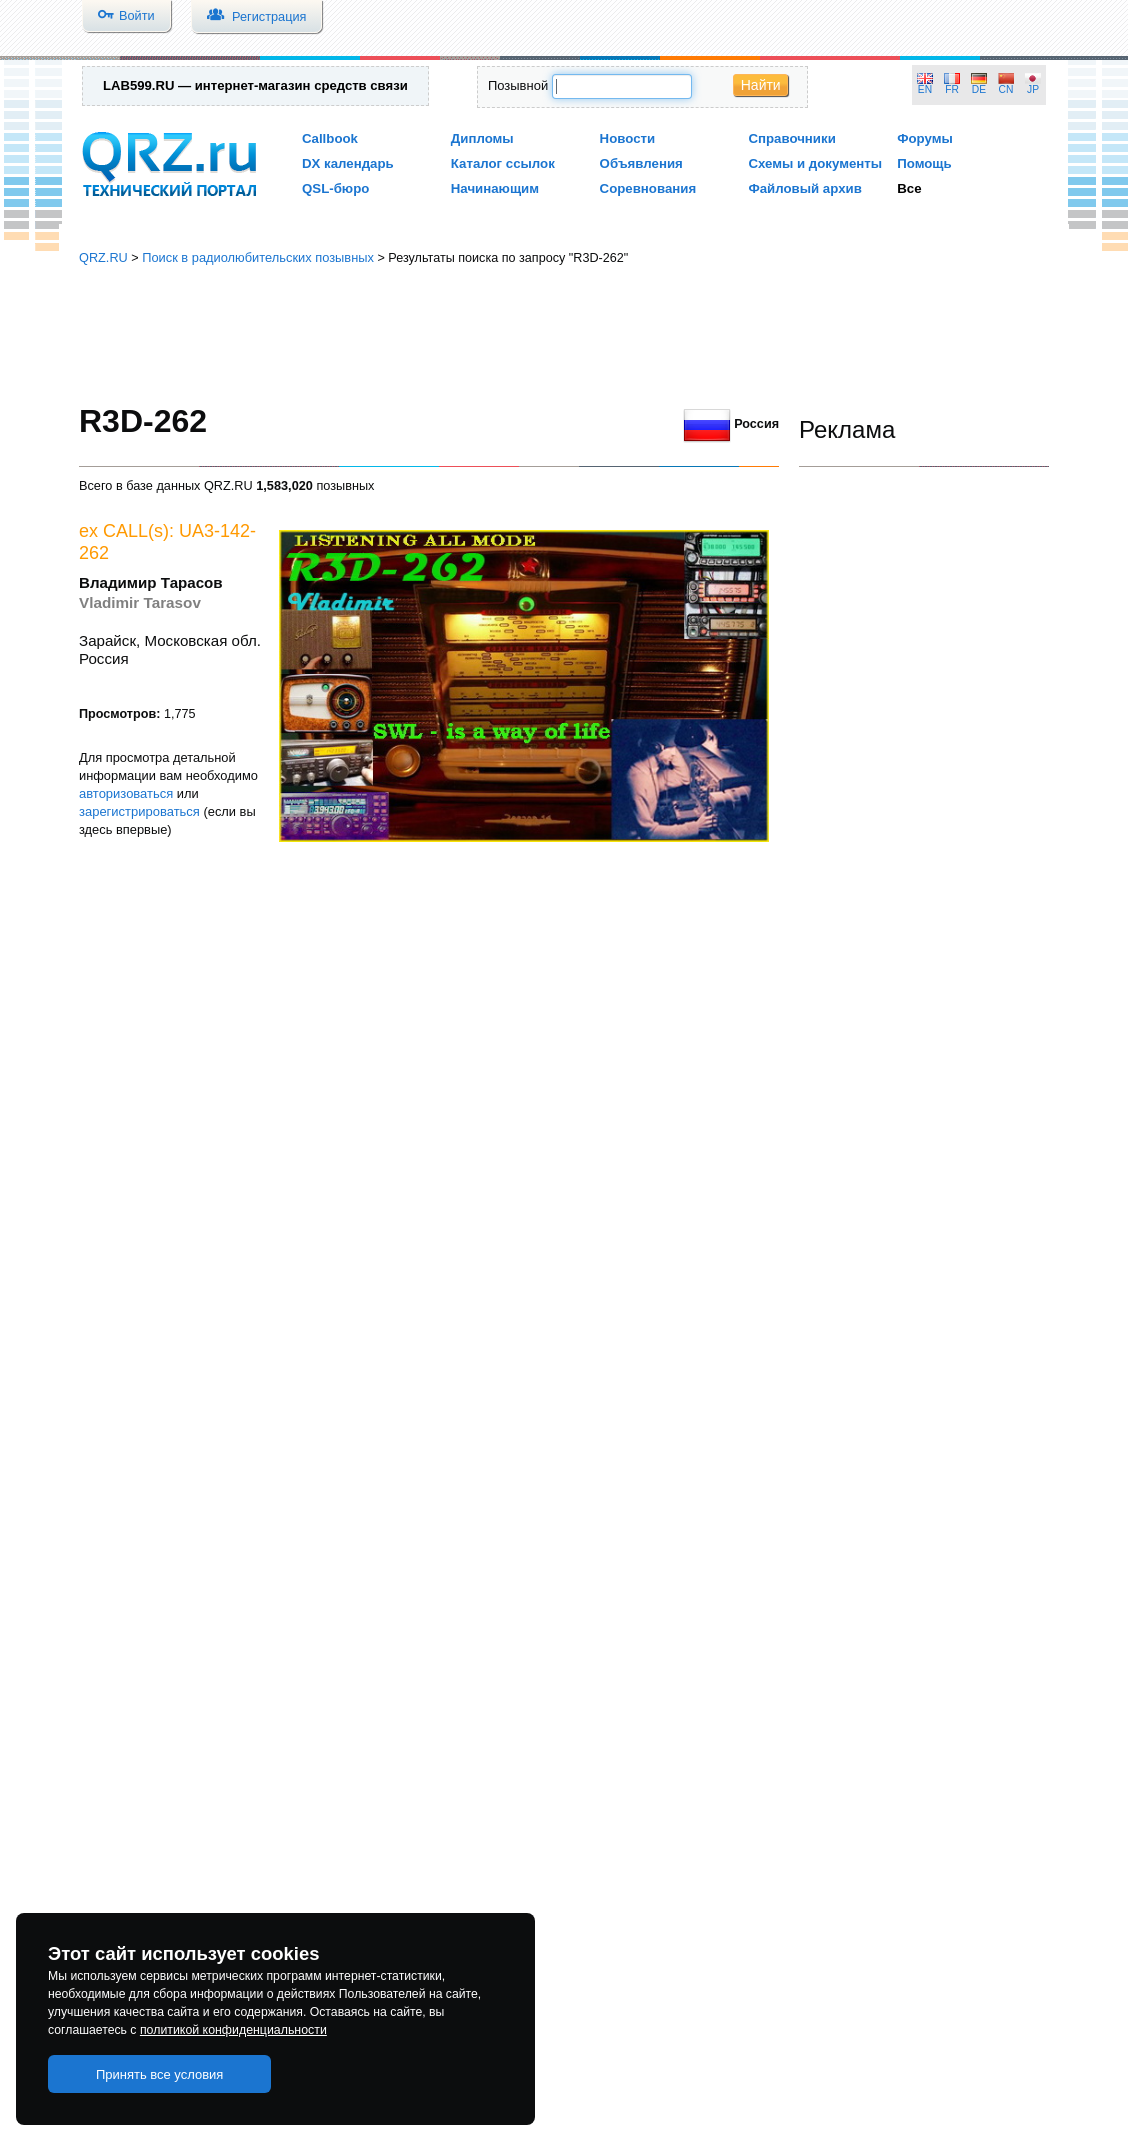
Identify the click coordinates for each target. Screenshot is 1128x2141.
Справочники (791, 138)
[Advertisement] (564, 335)
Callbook (330, 138)
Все (909, 188)
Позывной (518, 85)
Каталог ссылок (503, 163)
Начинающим (495, 188)
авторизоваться (126, 793)
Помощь (924, 163)
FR (952, 89)
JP (1033, 89)
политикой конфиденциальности (233, 2030)
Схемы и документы (815, 163)
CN (1006, 89)
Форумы (925, 138)
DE (979, 89)
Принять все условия (160, 2074)
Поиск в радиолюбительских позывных (258, 257)
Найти (761, 85)
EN (925, 89)
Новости (628, 138)
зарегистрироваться (139, 811)
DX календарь (348, 163)
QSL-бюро (335, 188)
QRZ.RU (103, 257)
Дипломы (482, 138)
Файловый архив (804, 188)
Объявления (641, 163)
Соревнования (648, 188)
